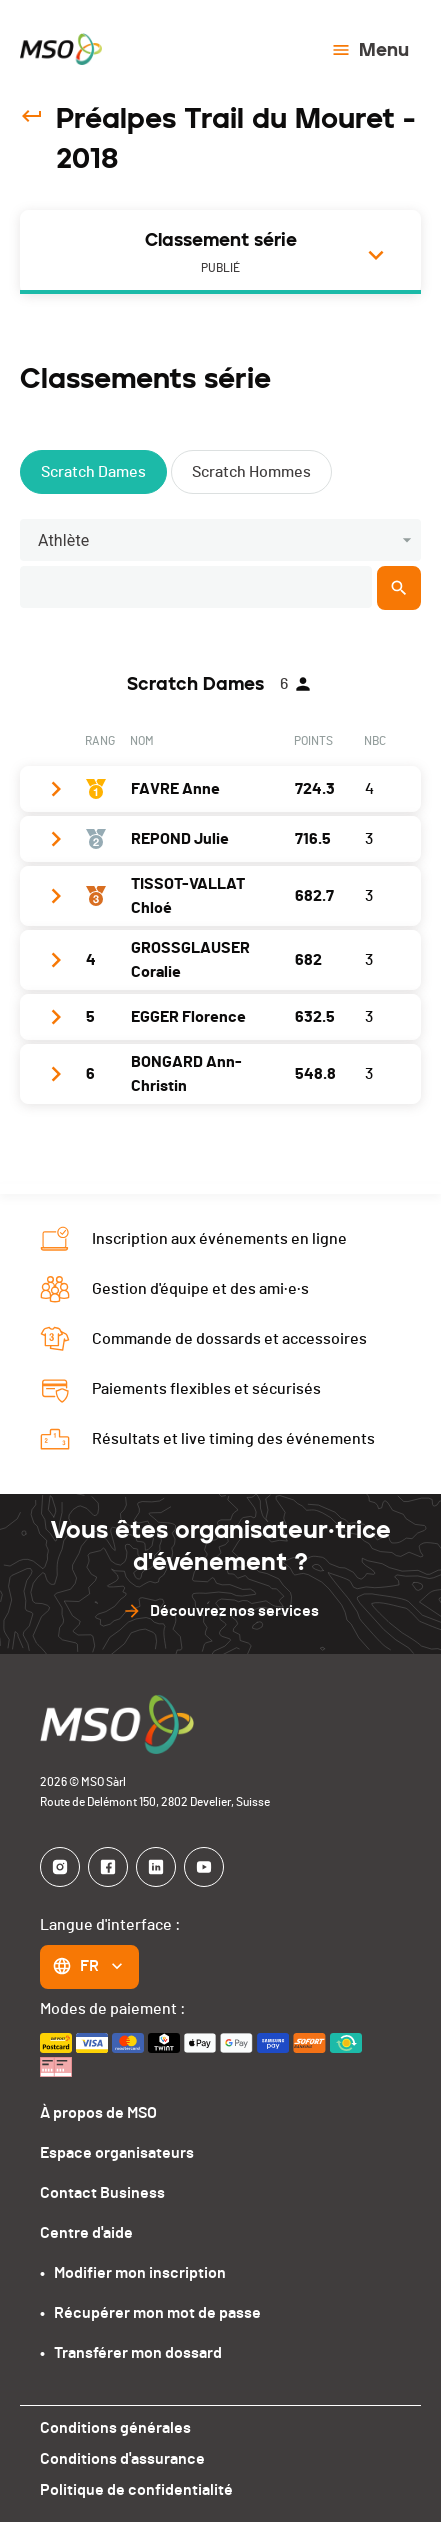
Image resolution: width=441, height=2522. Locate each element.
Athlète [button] (64, 540)
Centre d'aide (86, 2233)
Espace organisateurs (117, 2153)
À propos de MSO (98, 2113)
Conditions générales (115, 2428)
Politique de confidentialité (136, 2490)
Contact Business (102, 2193)
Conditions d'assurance (122, 2459)
